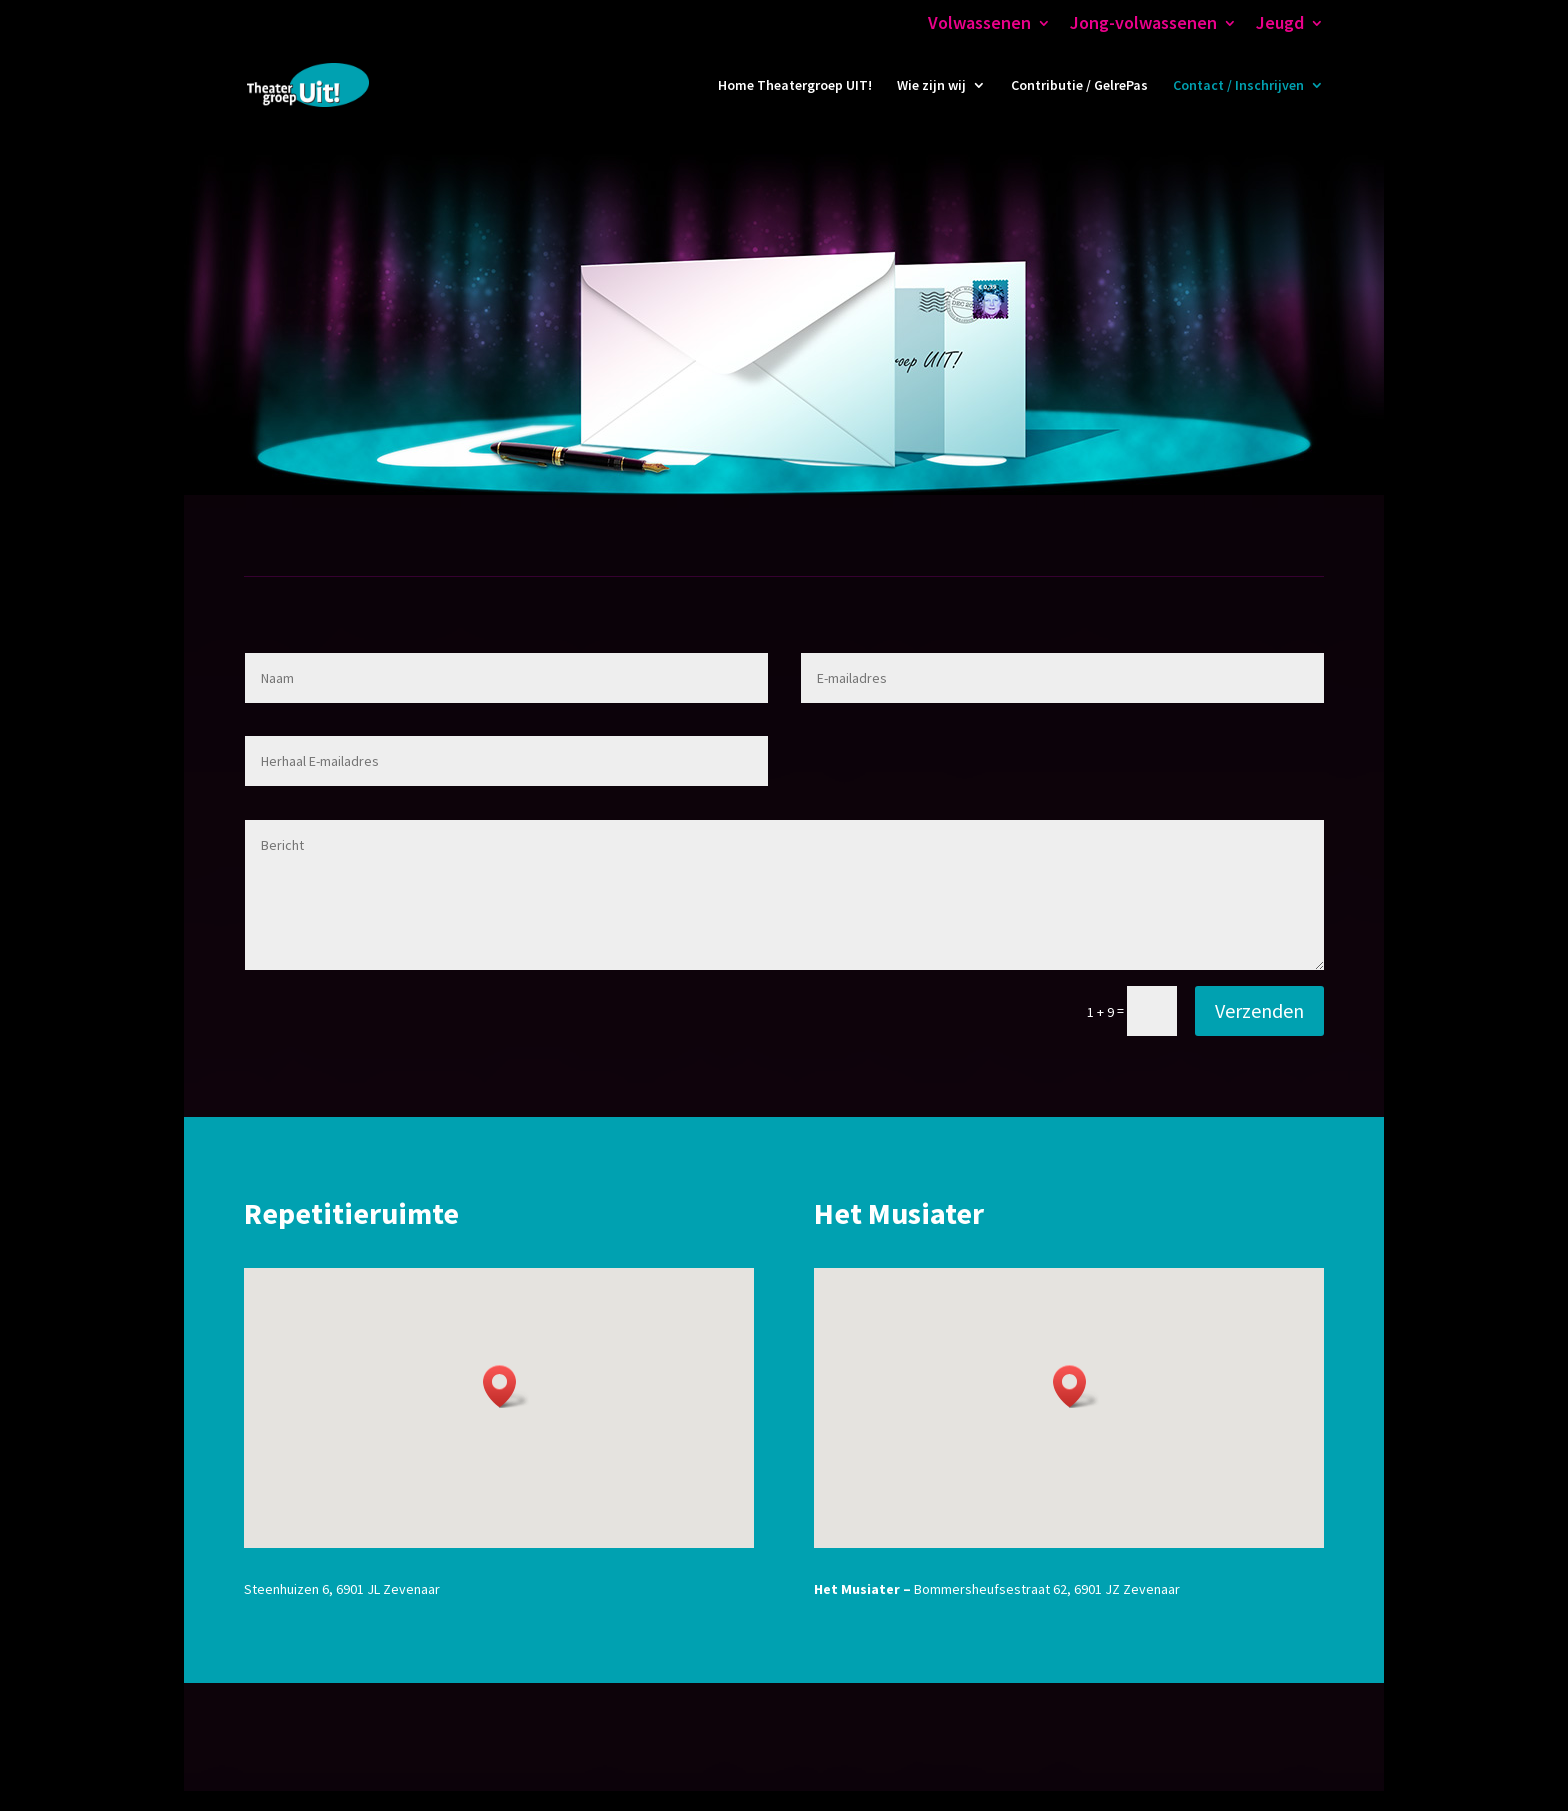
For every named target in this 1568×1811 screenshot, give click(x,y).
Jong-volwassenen (1143, 24)
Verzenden (1259, 1010)
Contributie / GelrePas (1079, 86)
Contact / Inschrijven (1238, 86)
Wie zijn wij (931, 86)
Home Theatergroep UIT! (795, 86)
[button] (506, 1386)
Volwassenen (979, 24)
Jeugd (1280, 24)
